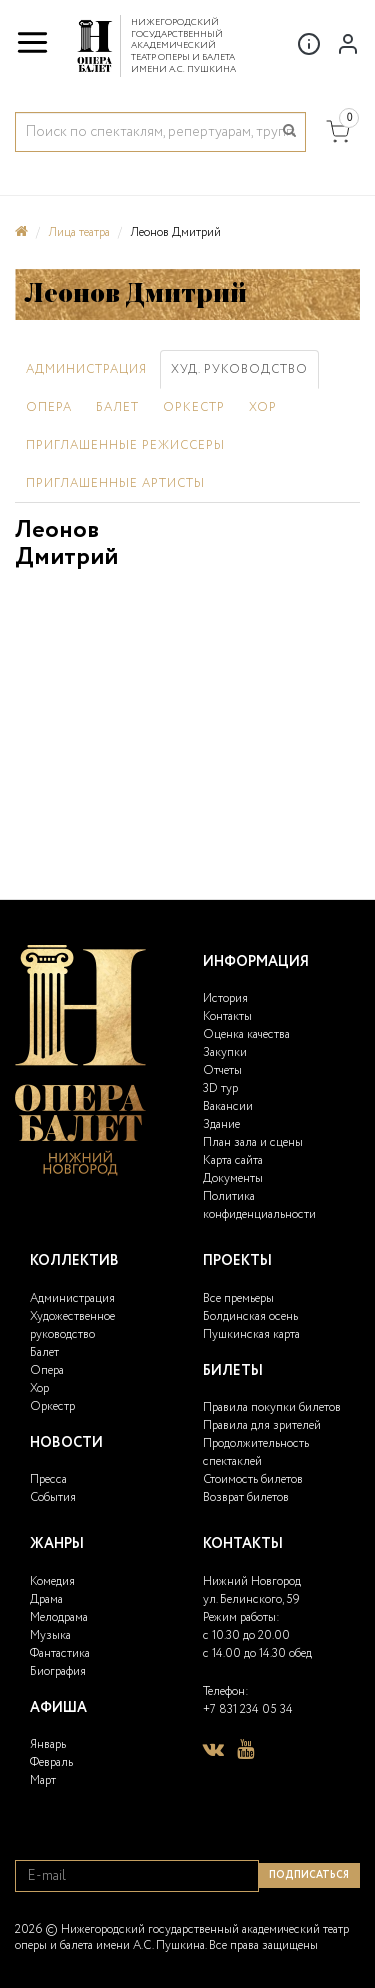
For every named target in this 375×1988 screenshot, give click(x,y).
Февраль (51, 1762)
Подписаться (309, 1875)
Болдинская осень (250, 1316)
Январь (48, 1744)
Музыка (50, 1635)
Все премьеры (238, 1298)
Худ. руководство (239, 369)
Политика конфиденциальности (259, 1205)
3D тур (220, 1088)
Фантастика (60, 1653)
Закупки (225, 1052)
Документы (233, 1178)
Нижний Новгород (252, 1581)
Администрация (86, 369)
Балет (117, 407)
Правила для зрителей (262, 1425)
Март (43, 1780)
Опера (49, 407)
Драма (46, 1599)
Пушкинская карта (251, 1334)
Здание (221, 1124)
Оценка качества (246, 1034)
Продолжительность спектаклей (256, 1452)
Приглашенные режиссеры (125, 445)
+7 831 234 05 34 (248, 1709)
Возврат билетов (246, 1497)
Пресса (48, 1479)
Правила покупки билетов (272, 1407)
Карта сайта (233, 1160)
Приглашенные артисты (115, 483)
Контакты (227, 1016)
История (225, 998)
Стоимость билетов (253, 1479)
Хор (263, 407)
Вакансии (228, 1106)
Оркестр (194, 407)
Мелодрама (59, 1617)
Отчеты (222, 1070)
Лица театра (79, 232)
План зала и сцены (253, 1142)
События (53, 1497)
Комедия (52, 1581)
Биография (58, 1671)
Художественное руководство (72, 1325)
